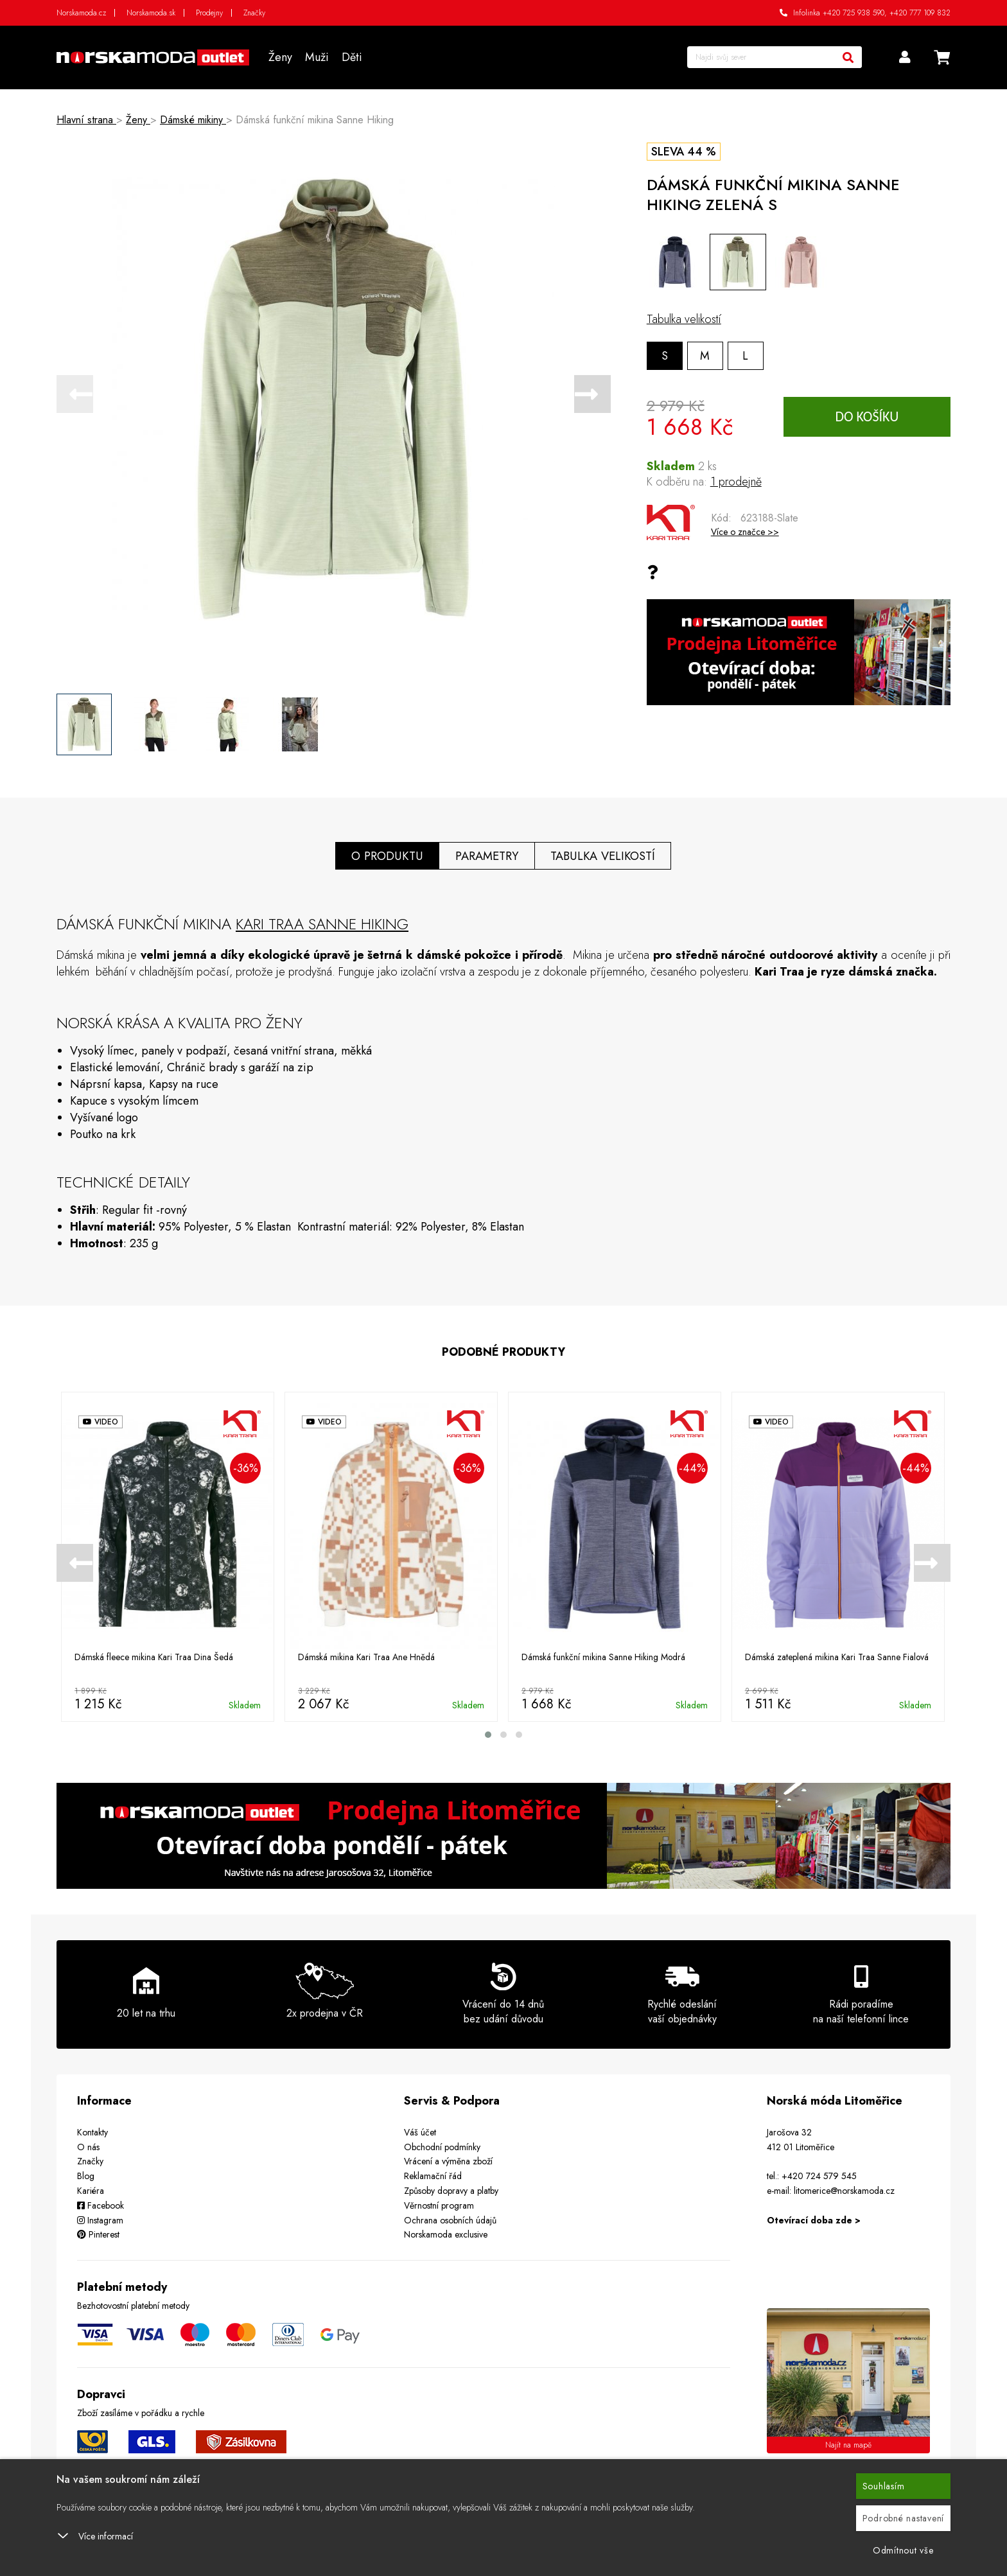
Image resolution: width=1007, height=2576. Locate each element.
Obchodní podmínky (442, 2146)
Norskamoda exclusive (445, 2234)
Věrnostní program (439, 2204)
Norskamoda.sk (151, 13)
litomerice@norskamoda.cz (844, 2190)
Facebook (100, 2204)
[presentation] (75, 394)
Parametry (486, 855)
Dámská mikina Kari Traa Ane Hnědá (366, 1657)
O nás (88, 2146)
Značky (254, 13)
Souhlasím (884, 2486)
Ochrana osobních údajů (450, 2219)
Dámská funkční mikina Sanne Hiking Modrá (603, 1657)
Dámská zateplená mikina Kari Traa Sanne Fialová (837, 1657)
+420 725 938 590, (855, 13)
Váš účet (420, 2131)
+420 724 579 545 (819, 2175)
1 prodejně (736, 481)
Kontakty (92, 2131)
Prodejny (209, 13)
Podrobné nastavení (904, 2518)
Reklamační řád (433, 2175)
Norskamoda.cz (81, 13)
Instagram (100, 2219)
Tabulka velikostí (684, 319)
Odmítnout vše (903, 2550)
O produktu (386, 855)
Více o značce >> (745, 531)
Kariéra (90, 2190)
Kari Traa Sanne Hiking (322, 923)
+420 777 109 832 (919, 13)
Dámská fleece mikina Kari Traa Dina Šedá (154, 1657)
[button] (488, 1734)
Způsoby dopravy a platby (451, 2190)
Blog (85, 2175)
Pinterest (98, 2234)
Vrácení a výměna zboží (448, 2161)
